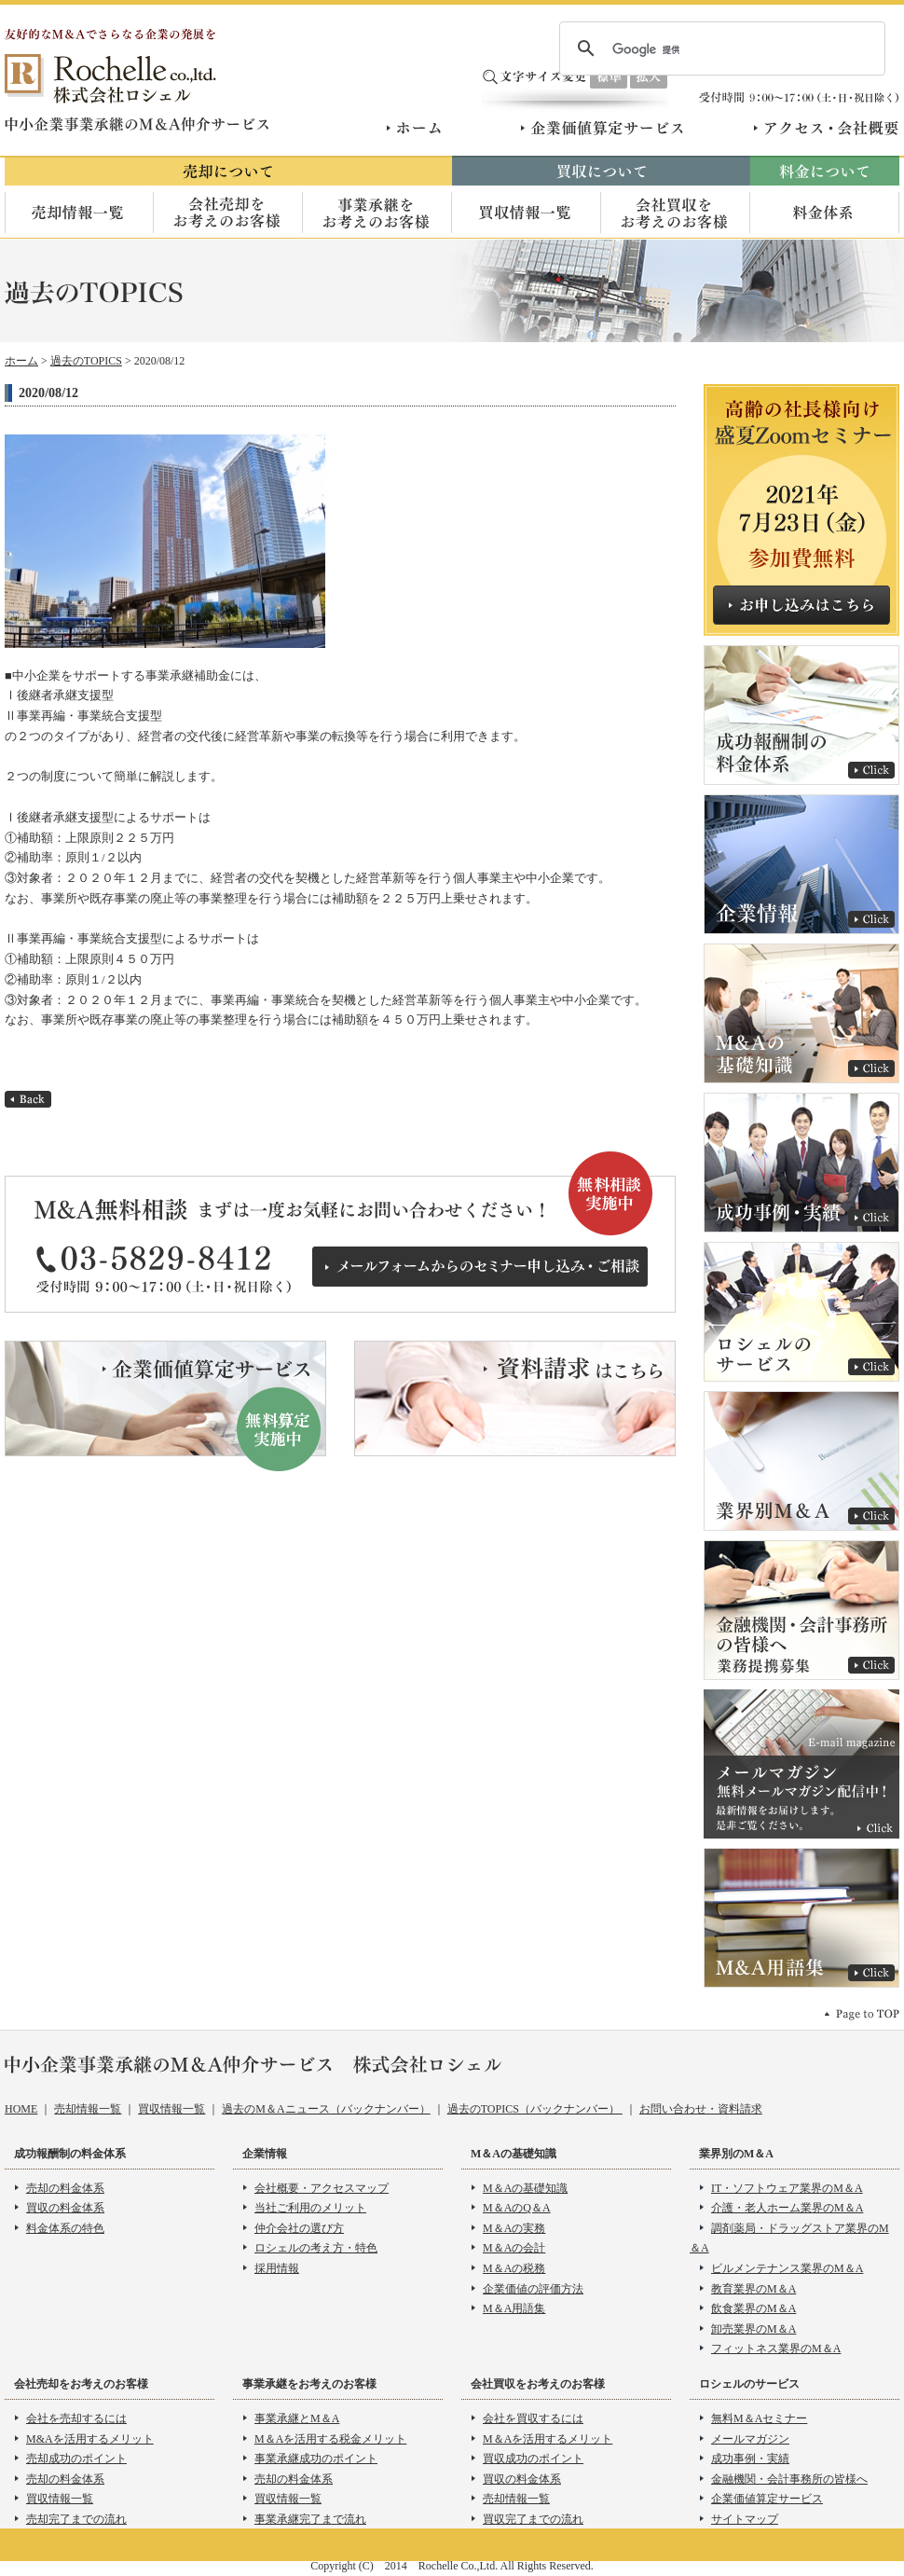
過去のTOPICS (86, 360)
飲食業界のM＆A (753, 2308)
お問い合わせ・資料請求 (700, 2108)
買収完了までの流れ (533, 2519)
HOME (21, 2108)
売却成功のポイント (76, 2458)
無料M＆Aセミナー (759, 2418)
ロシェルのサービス (801, 1312)
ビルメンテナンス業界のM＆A (787, 2268)
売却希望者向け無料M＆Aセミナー (801, 510)
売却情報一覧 (87, 2108)
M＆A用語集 (514, 2308)
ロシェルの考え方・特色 (315, 2247)
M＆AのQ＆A (517, 2207)
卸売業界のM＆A (753, 2328)
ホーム (417, 128)
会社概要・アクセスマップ (321, 2188)
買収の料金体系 (65, 2207)
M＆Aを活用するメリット (547, 2438)
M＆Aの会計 (514, 2247)
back (28, 1099)
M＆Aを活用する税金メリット (330, 2438)
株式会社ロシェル (112, 78)
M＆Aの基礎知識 (801, 1013)
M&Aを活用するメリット (90, 2438)
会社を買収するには (533, 2418)
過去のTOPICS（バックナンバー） (535, 2108)
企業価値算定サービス (602, 128)
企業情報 (801, 864)
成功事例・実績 (801, 1163)
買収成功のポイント (533, 2458)
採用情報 (276, 2268)
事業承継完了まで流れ (310, 2519)
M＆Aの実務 (514, 2228)
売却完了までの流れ (76, 2519)
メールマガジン (801, 1764)
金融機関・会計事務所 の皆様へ (801, 1610)
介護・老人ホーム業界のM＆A (787, 2207)
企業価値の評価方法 (533, 2288)
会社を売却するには (76, 2418)
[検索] (719, 49)
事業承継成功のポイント (315, 2458)
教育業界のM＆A (753, 2288)
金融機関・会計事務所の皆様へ (789, 2479)
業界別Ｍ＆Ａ (801, 1461)
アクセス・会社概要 (826, 128)
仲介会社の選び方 (299, 2228)
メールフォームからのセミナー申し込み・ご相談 (480, 1267)
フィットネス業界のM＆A (776, 2348)
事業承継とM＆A (296, 2418)
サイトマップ (744, 2519)
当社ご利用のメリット (310, 2207)
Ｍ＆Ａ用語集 (801, 1918)
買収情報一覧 (171, 2108)
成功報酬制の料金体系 (801, 715)
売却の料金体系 (65, 2188)
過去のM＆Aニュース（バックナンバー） (326, 2108)
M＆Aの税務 (514, 2268)
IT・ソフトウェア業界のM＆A (787, 2188)
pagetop (862, 2013)
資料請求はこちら (515, 1398)
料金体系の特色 (65, 2228)
